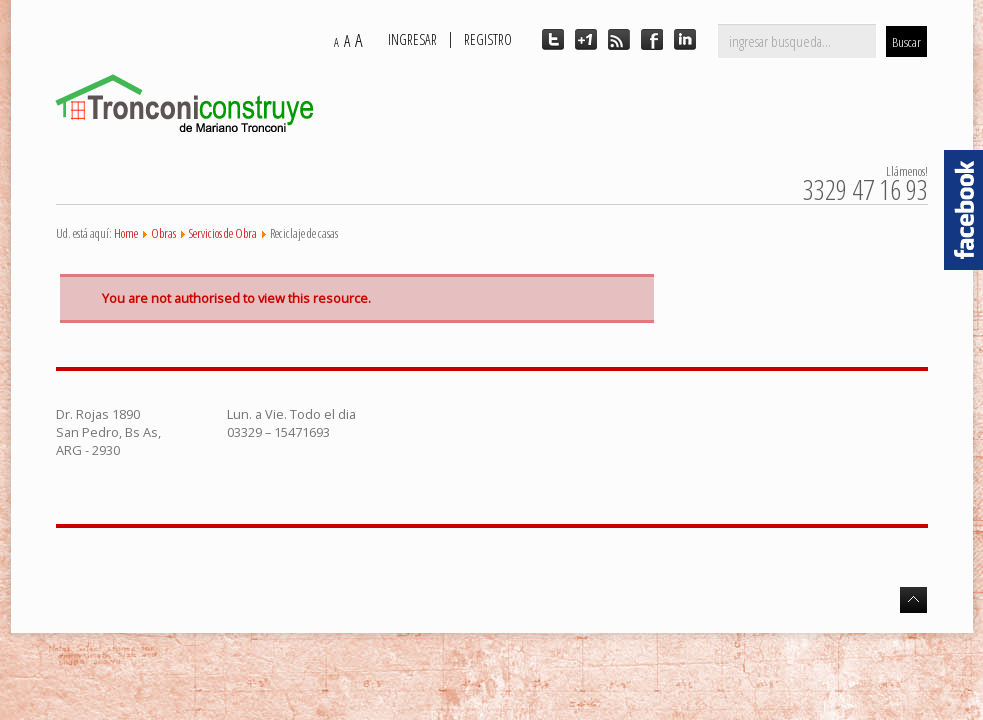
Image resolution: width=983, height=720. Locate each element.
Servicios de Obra (223, 233)
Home (126, 233)
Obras (163, 233)
